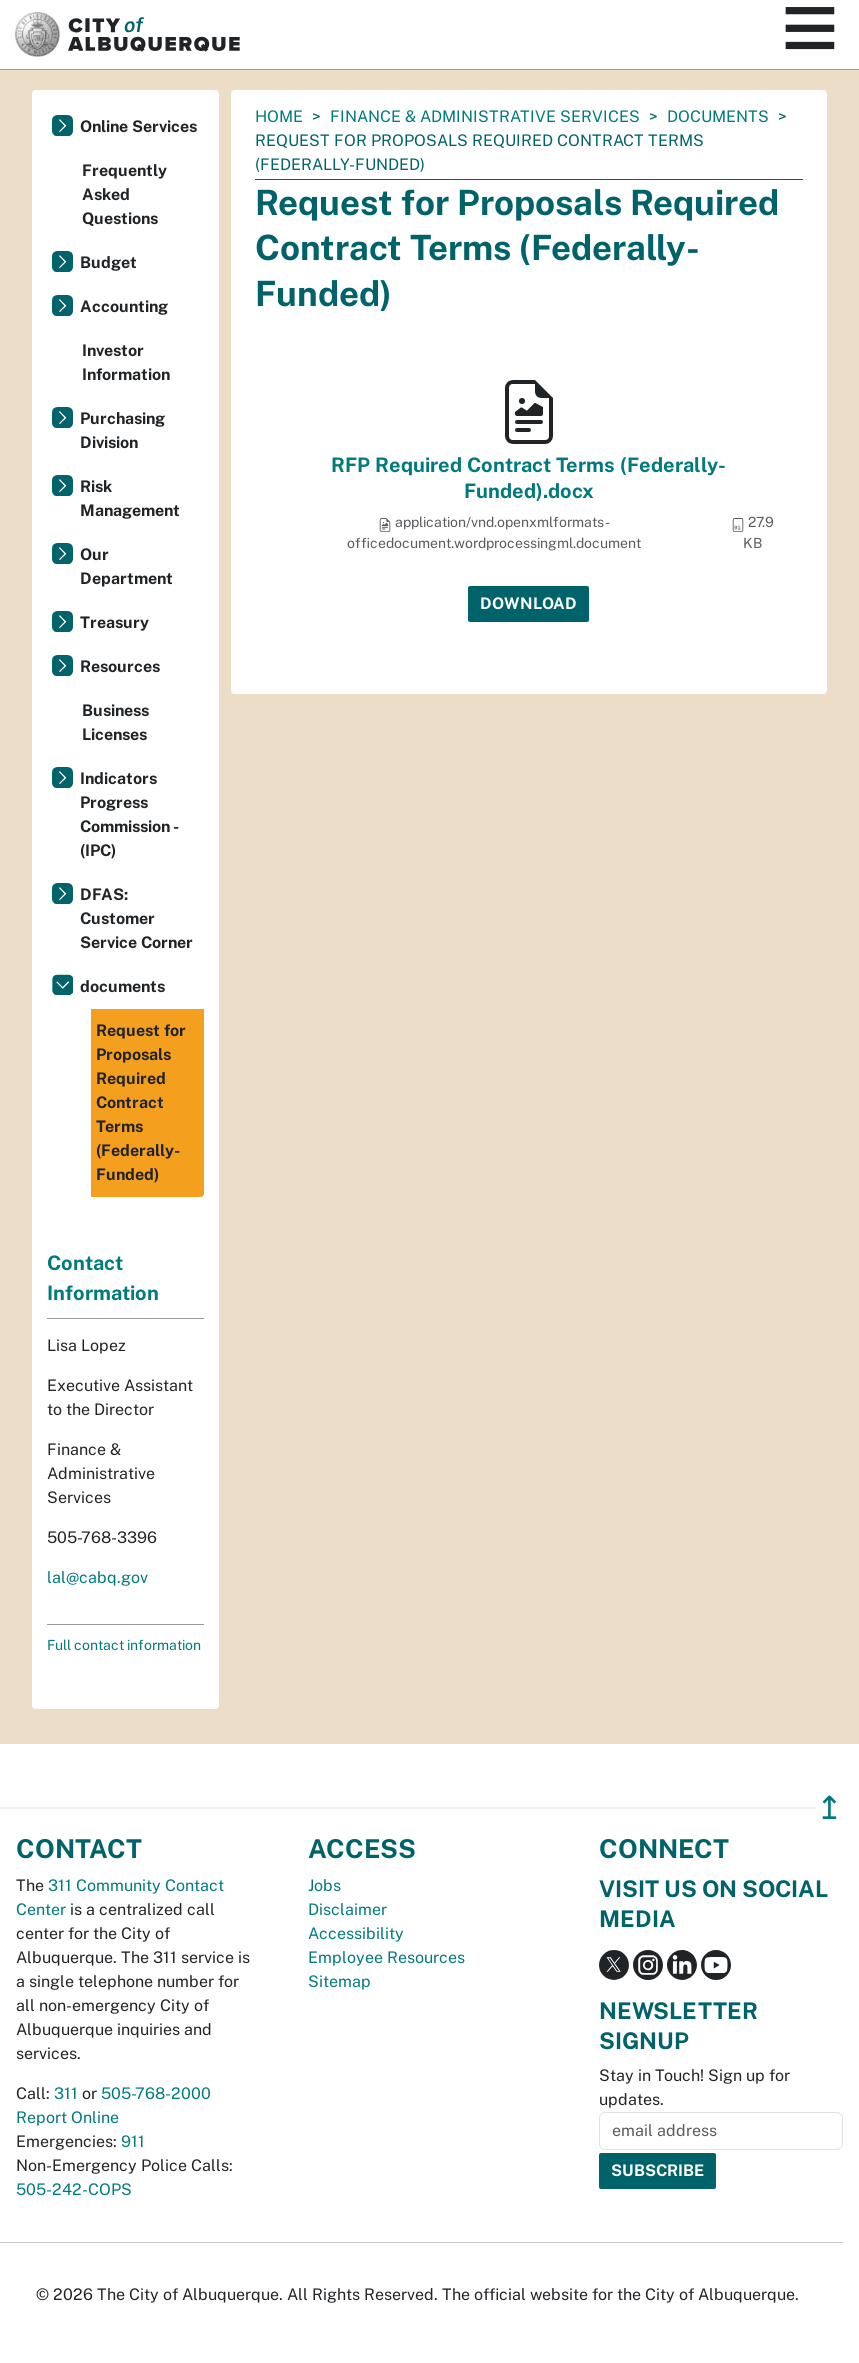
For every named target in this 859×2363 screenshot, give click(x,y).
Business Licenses (115, 722)
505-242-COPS (74, 2189)
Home (279, 116)
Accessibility (356, 1933)
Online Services (138, 126)
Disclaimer (347, 1909)
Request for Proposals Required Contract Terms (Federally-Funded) (141, 1102)
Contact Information (103, 1278)
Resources (120, 666)
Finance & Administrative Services (485, 116)
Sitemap (339, 1981)
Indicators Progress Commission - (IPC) (129, 814)
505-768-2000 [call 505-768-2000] (156, 2093)
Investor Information (126, 362)
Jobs (324, 1885)
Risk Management (130, 498)
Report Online (67, 2117)
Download (528, 603)
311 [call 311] (66, 2093)
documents (718, 116)
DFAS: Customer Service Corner (136, 918)
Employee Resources (386, 1957)
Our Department (126, 566)
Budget (108, 262)
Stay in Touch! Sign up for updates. (694, 2087)
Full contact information (124, 1645)
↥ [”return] (829, 1807)
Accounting (124, 306)
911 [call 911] (133, 2141)
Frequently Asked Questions (124, 194)
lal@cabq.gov (97, 1577)
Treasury (114, 622)
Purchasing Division (122, 430)
